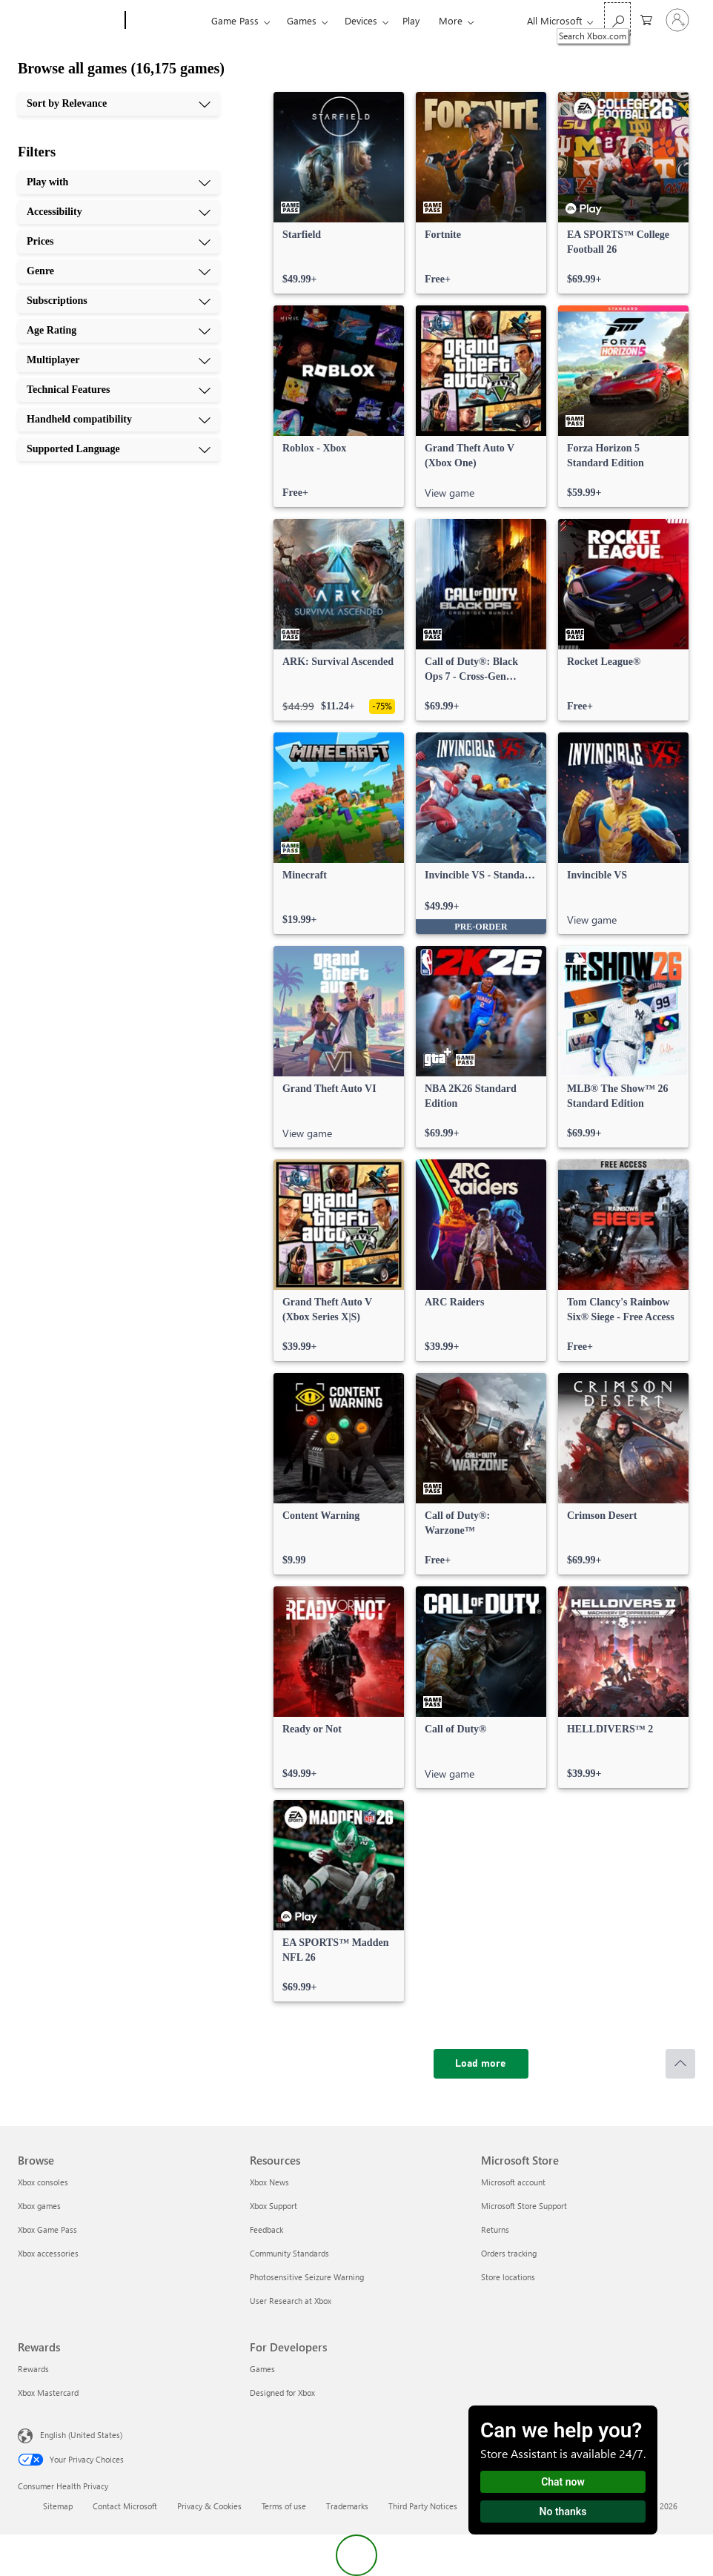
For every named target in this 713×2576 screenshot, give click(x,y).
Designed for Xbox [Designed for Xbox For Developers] (282, 2392)
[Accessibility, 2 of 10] (118, 212)
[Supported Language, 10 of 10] (118, 449)
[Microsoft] (68, 21)
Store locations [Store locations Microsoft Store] (508, 2277)
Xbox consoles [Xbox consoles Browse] (43, 2182)
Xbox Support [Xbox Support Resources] (273, 2206)
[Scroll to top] (680, 2064)
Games (301, 20)
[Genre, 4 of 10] (118, 271)
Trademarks (347, 2506)
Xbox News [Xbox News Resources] (269, 2182)
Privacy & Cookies (209, 2506)
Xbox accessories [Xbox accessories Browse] (48, 2253)
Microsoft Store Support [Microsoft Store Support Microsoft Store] (524, 2206)
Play (410, 20)
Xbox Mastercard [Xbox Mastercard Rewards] (48, 2392)
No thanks (563, 2511)
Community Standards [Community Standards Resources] (289, 2253)
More (450, 20)
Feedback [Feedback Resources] (266, 2229)
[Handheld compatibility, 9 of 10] (118, 419)
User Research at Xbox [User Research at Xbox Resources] (290, 2300)
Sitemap (58, 2506)
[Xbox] (166, 21)
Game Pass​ (235, 20)
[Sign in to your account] (677, 20)
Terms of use (284, 2506)
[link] (338, 193)
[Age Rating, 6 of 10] (118, 330)
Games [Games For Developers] (262, 2369)
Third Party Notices (422, 2506)
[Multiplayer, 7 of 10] (118, 360)
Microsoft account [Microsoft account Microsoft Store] (513, 2182)
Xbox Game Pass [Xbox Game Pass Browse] (47, 2229)
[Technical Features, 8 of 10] (118, 390)
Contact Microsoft (125, 2506)
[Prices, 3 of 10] (118, 242)
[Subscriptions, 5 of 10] (118, 301)
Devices (361, 20)
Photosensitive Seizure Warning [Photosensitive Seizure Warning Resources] (307, 2277)
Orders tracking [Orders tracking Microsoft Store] (509, 2253)
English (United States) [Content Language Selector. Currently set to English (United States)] (81, 2435)
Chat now (563, 2482)
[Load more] (481, 2064)
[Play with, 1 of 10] (118, 182)
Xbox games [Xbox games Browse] (39, 2206)
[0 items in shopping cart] (646, 18)
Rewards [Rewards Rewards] (33, 2369)
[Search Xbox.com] (617, 19)
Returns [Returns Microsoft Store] (495, 2229)
